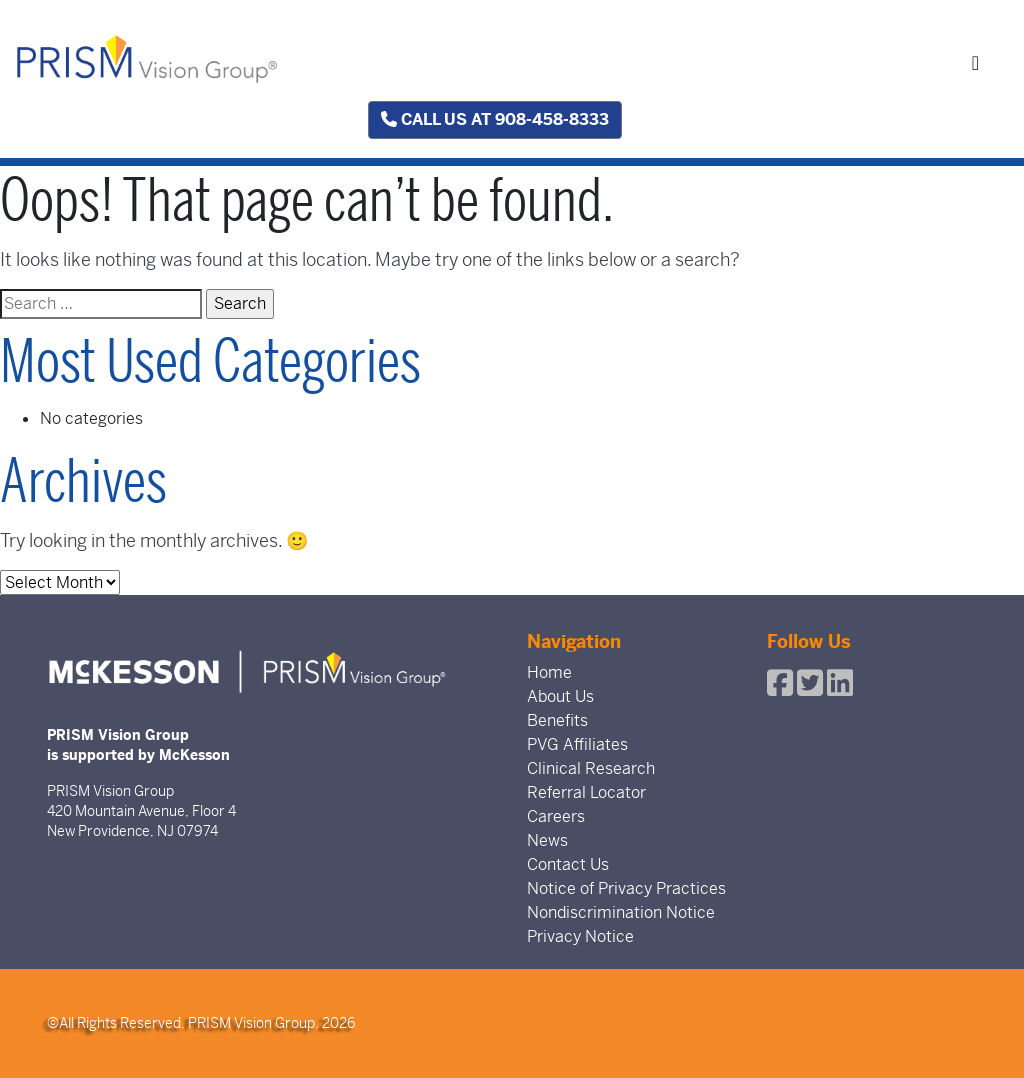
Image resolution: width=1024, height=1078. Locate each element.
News (547, 840)
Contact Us (568, 864)
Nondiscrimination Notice (621, 912)
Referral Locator (586, 792)
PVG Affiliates (577, 744)
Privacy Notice (580, 936)
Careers (556, 816)
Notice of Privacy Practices (626, 888)
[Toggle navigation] (975, 63)
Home (549, 672)
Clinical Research (591, 768)
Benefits (557, 720)
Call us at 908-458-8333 (495, 119)
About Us (560, 696)
